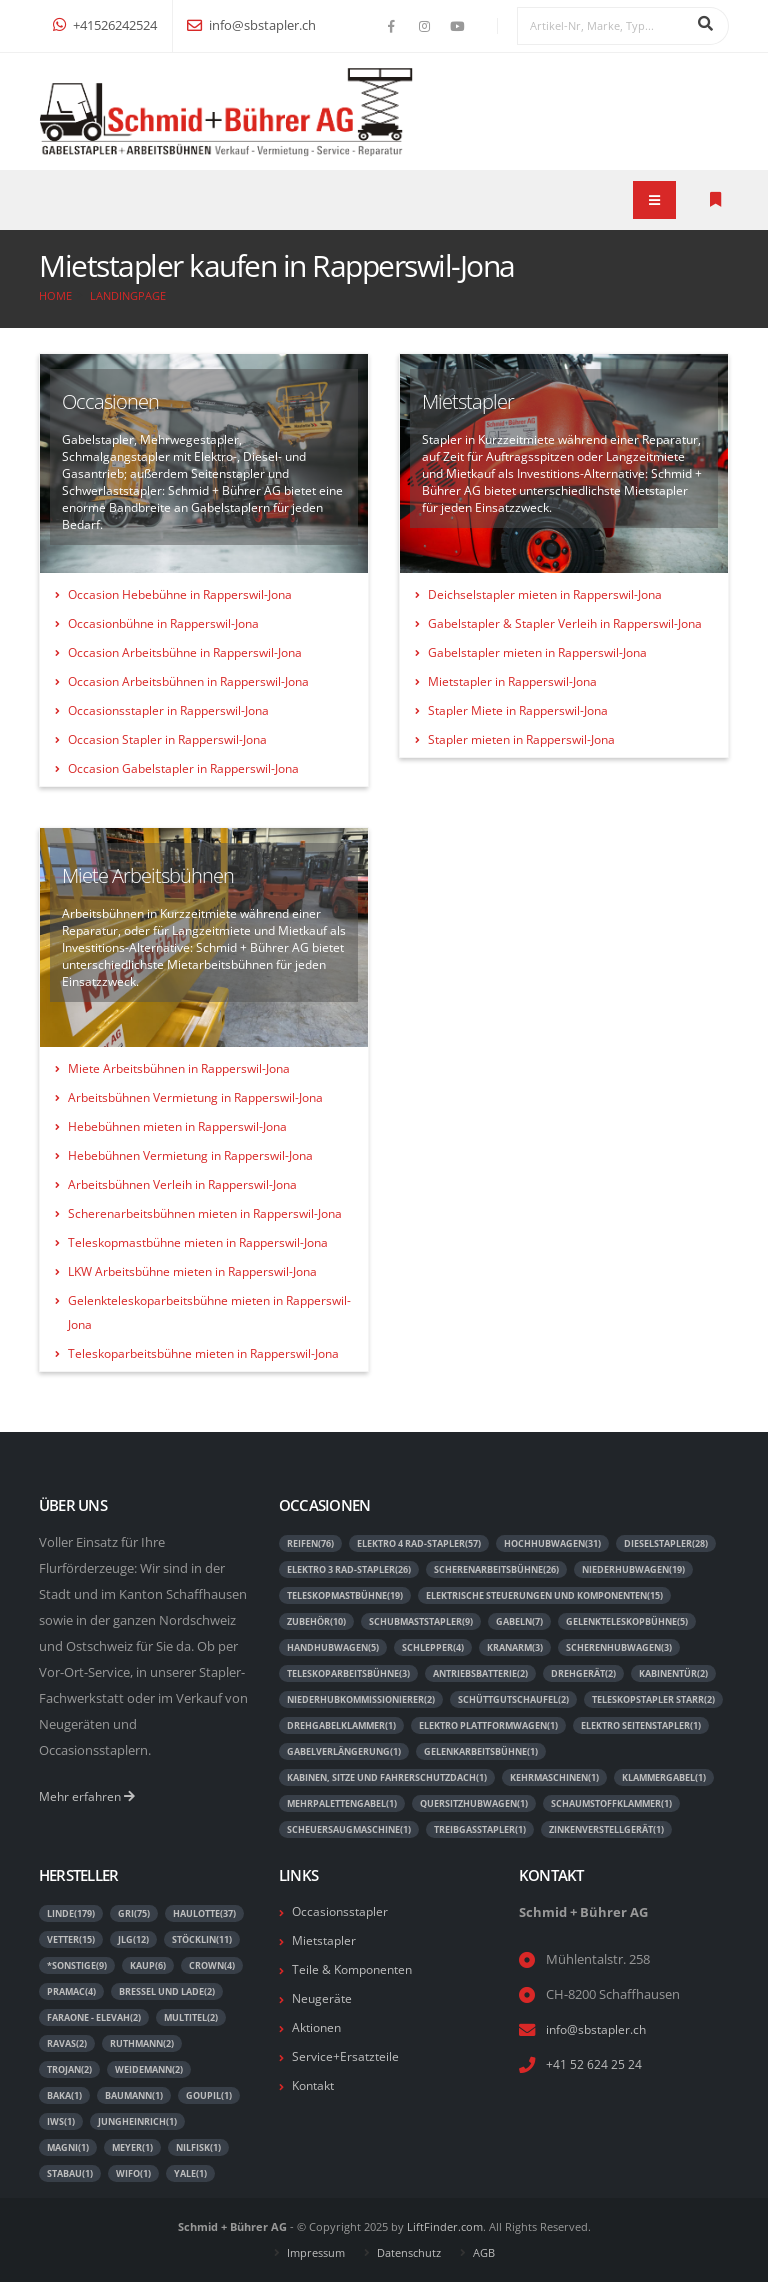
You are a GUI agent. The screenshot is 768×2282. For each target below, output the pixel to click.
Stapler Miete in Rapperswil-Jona (518, 710)
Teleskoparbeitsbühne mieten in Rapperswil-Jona (203, 1353)
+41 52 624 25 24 (594, 2064)
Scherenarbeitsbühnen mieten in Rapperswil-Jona (205, 1213)
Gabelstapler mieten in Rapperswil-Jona (537, 652)
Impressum (316, 2252)
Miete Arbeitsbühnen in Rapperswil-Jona (179, 1068)
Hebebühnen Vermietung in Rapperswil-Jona (190, 1155)
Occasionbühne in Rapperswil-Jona (163, 623)
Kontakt (316, 2085)
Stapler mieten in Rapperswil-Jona (521, 739)
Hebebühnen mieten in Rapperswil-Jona (177, 1126)
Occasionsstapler (342, 1911)
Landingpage (128, 295)
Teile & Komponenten (356, 1969)
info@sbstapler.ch (251, 25)
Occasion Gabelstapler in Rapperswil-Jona (183, 768)
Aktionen (319, 2027)
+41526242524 (105, 25)
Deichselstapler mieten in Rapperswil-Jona (545, 594)
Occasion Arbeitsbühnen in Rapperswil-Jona (188, 681)
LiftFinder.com (445, 2226)
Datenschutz (409, 2252)
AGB (484, 2252)
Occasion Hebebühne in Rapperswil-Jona (180, 594)
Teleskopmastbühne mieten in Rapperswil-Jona (198, 1242)
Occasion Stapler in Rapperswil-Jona (167, 739)
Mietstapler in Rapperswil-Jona (512, 681)
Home (55, 295)
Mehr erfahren (89, 1796)
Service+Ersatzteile (347, 2056)
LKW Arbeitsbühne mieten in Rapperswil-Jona (192, 1271)
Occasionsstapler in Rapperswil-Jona (168, 710)
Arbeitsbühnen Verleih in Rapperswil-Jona (182, 1184)
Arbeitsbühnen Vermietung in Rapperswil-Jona (195, 1097)
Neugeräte (323, 1998)
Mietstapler (326, 1940)
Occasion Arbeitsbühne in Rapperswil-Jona (185, 652)
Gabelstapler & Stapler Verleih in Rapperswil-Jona (565, 623)
